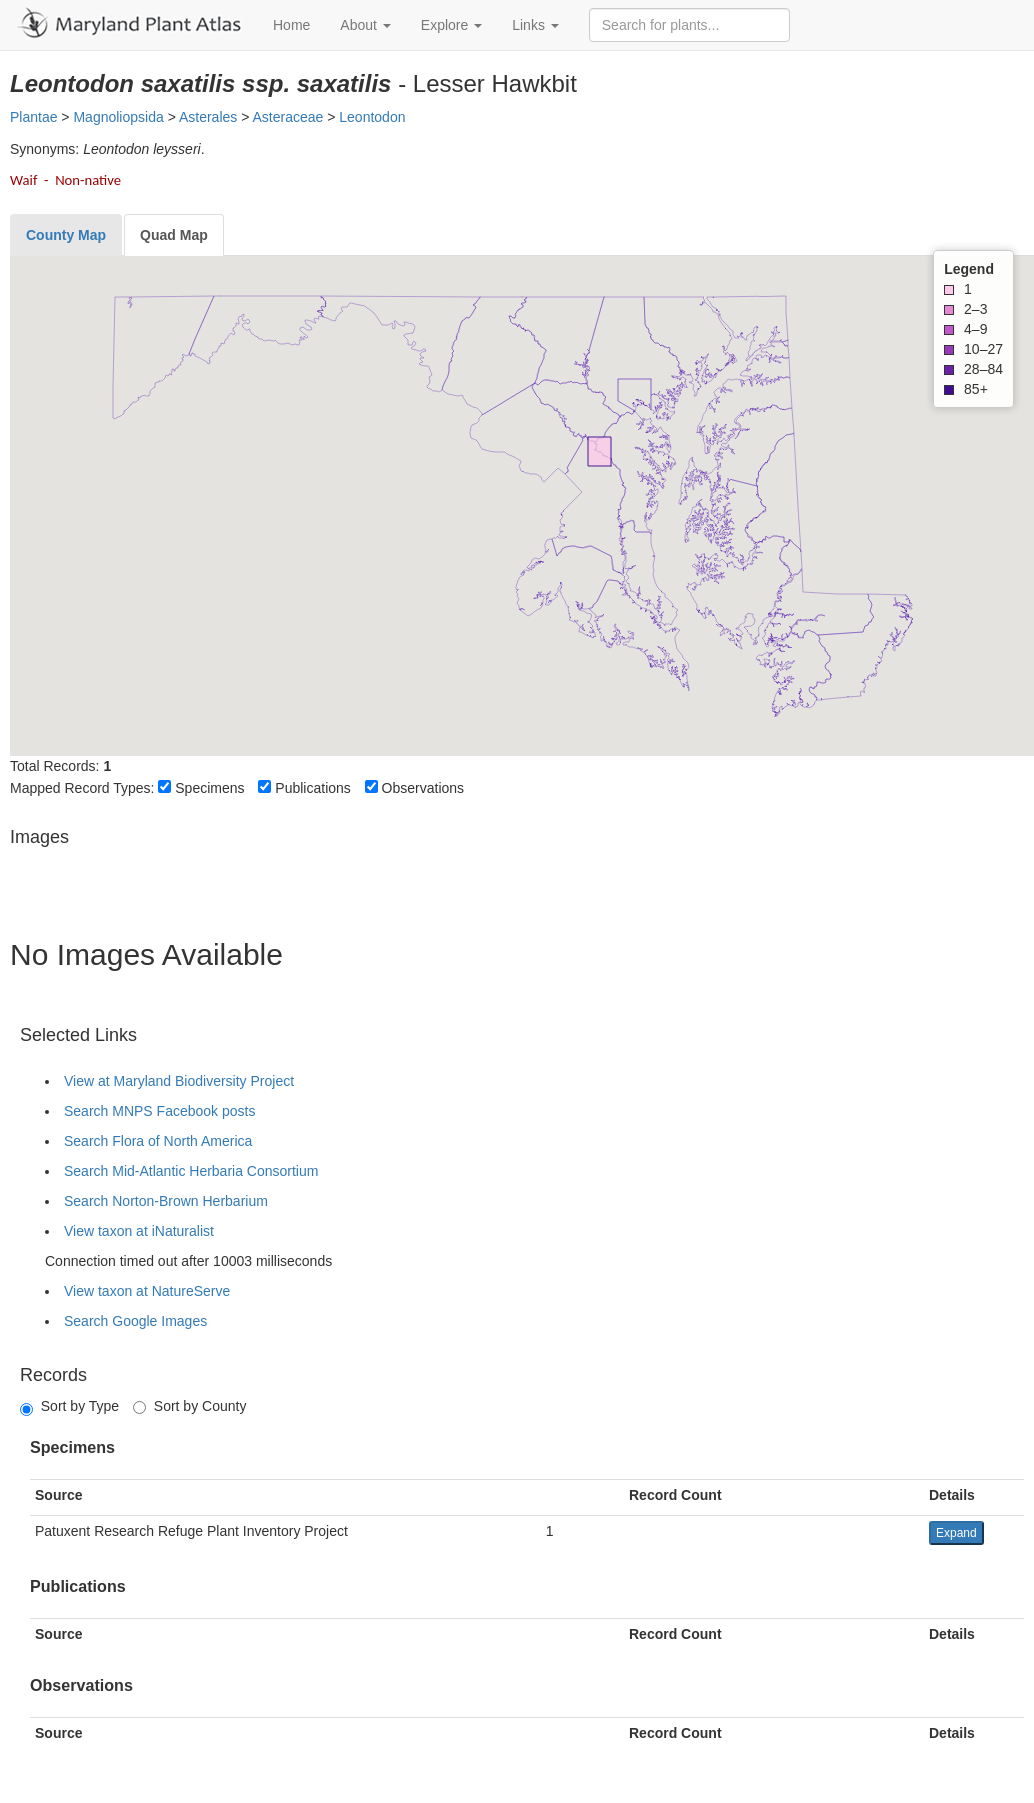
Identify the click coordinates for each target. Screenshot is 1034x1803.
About (365, 25)
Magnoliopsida (118, 117)
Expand (956, 1533)
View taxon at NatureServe (147, 1291)
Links (535, 25)
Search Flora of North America (158, 1141)
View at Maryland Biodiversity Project (179, 1081)
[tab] (66, 235)
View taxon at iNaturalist (139, 1231)
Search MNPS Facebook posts (159, 1111)
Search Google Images (135, 1321)
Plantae (33, 117)
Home (291, 25)
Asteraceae (287, 117)
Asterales (208, 117)
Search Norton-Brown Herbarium (166, 1201)
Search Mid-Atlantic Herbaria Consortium (191, 1171)
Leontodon (372, 117)
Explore (451, 25)
